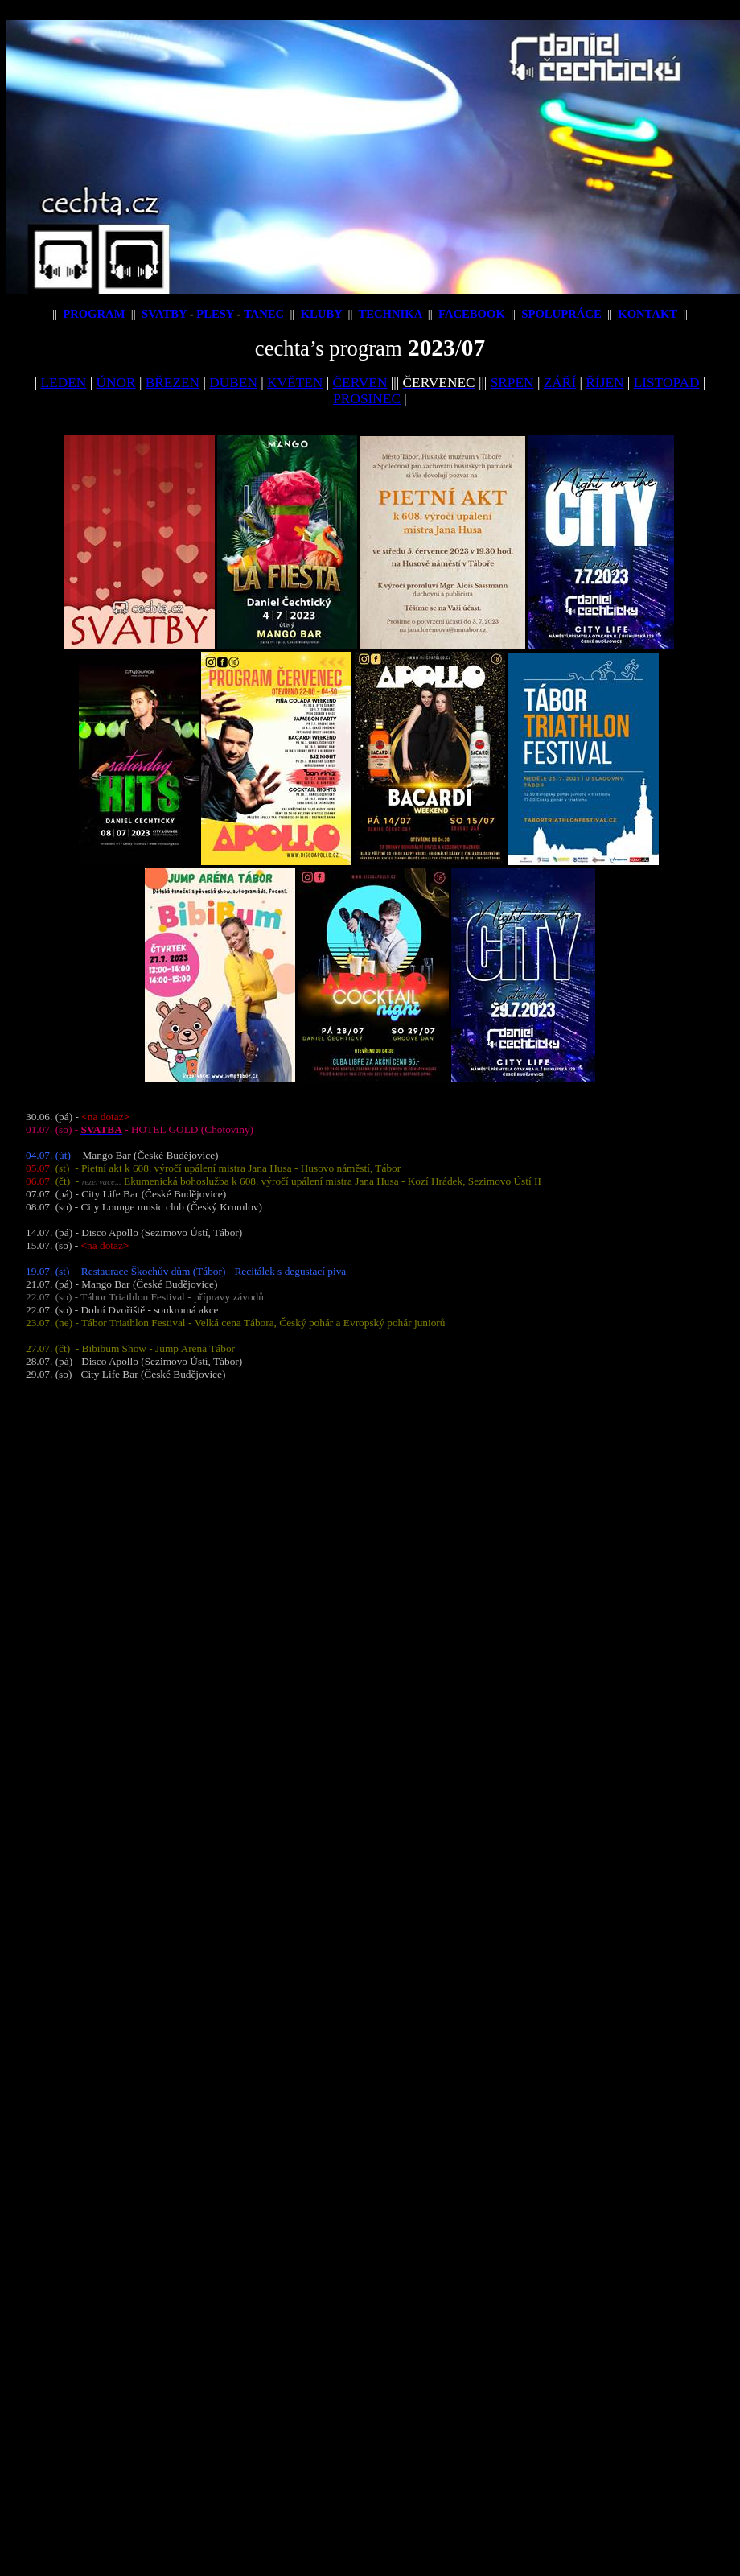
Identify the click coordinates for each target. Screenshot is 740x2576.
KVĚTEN (295, 382)
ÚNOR (115, 382)
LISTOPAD (667, 382)
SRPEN (512, 382)
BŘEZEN (172, 382)
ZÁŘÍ (560, 382)
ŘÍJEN (604, 382)
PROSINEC (367, 398)
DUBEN (233, 382)
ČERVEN (359, 382)
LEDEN (64, 382)
